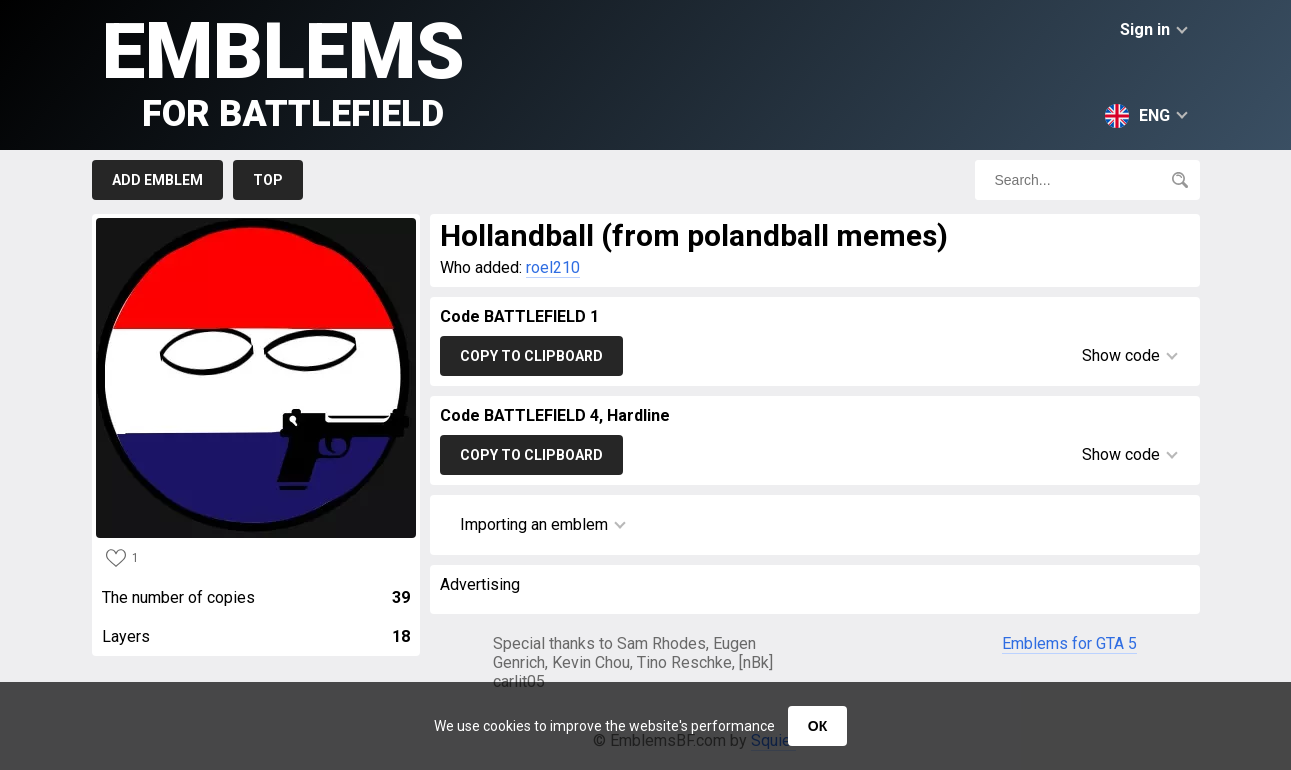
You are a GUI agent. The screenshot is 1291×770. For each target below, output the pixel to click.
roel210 (553, 267)
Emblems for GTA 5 (1069, 643)
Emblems (283, 70)
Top (268, 180)
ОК (817, 726)
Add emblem (157, 180)
